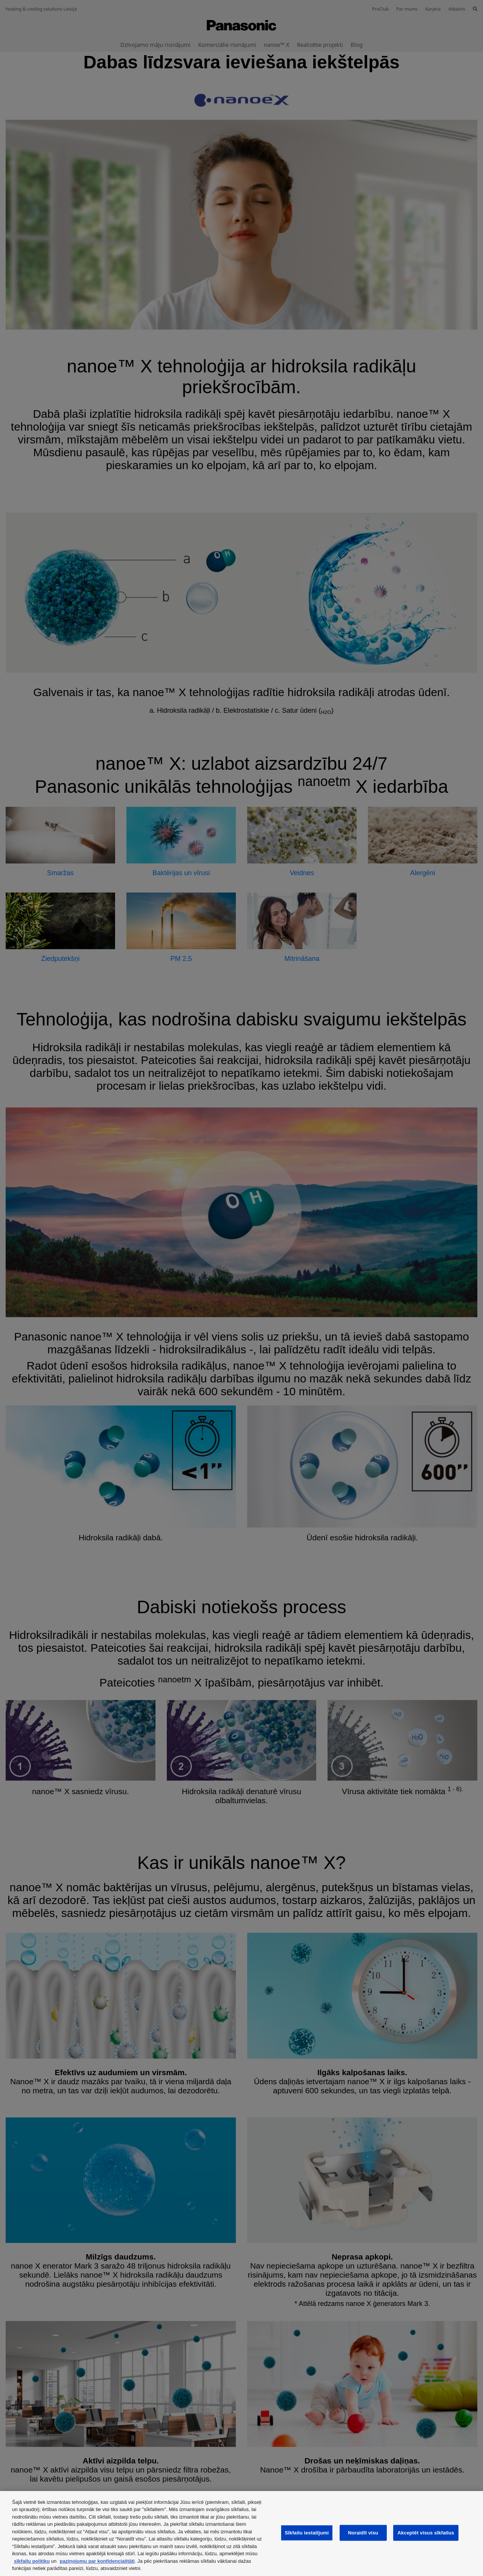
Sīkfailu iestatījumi (307, 2533)
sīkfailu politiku (32, 2561)
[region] (241, 2533)
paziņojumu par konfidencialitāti (97, 2561)
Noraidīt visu (363, 2533)
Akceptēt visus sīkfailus (425, 2533)
